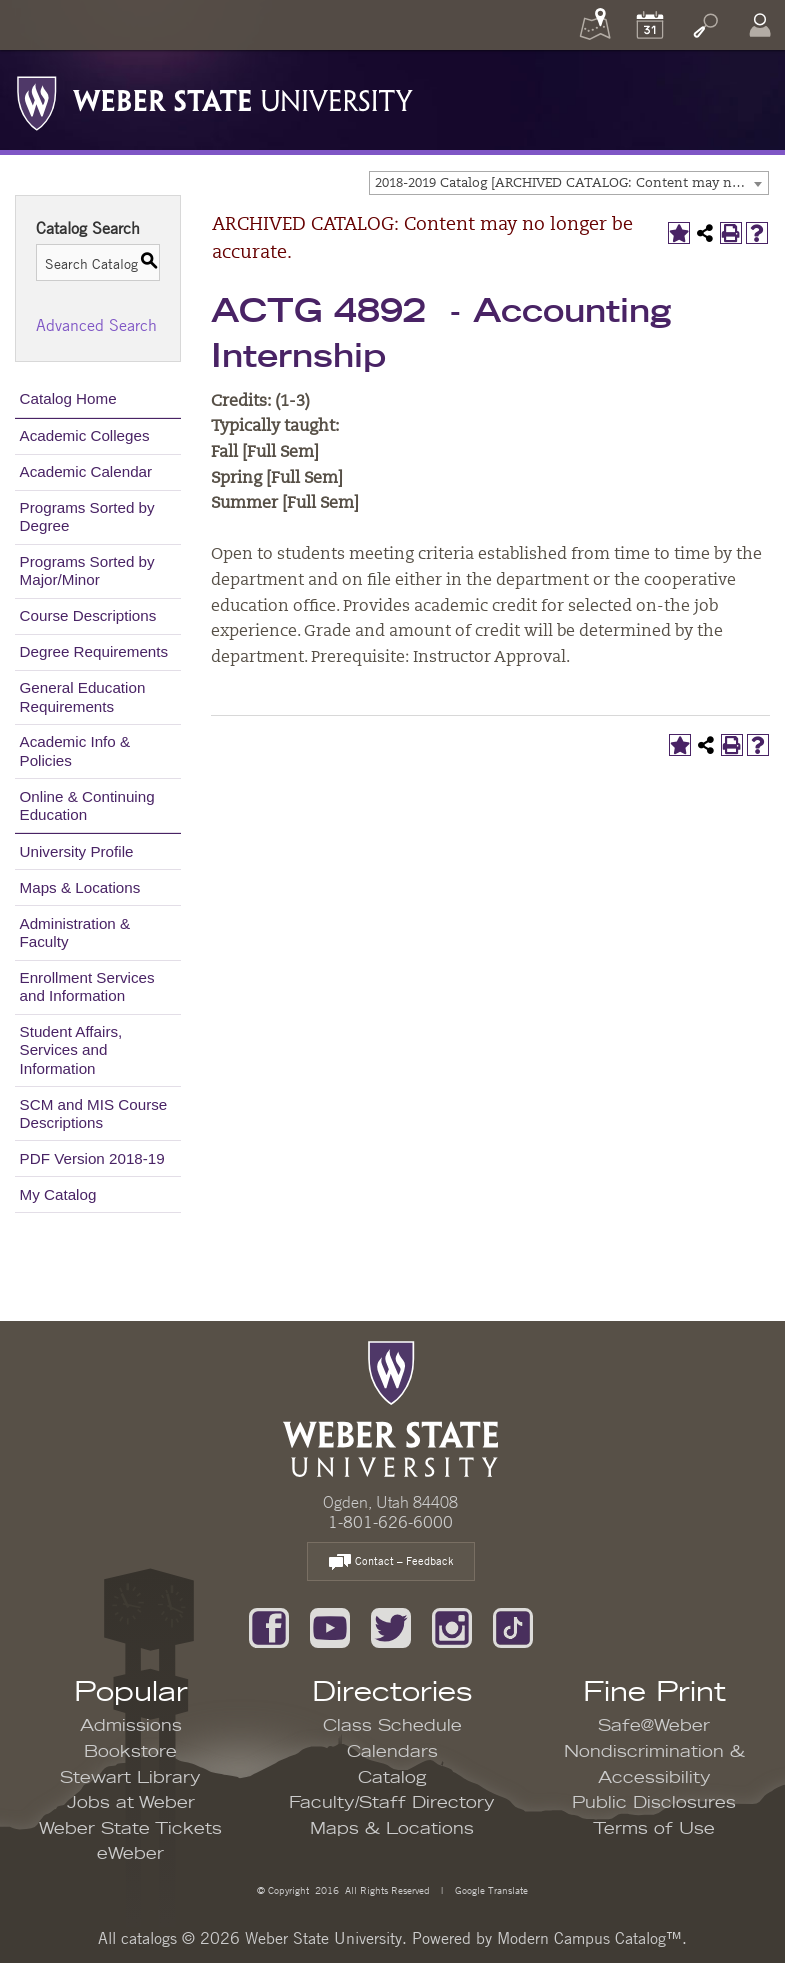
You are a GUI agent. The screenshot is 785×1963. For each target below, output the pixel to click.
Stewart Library (130, 1778)
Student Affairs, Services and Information (71, 1049)
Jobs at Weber (131, 1803)
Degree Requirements (94, 651)
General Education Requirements (83, 696)
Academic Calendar (86, 471)
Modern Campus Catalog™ (589, 1938)
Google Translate (490, 1889)
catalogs (149, 1938)
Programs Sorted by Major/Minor (87, 570)
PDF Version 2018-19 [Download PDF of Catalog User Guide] (92, 1158)
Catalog (392, 1778)
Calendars (392, 1752)
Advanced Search (96, 325)
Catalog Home (68, 398)
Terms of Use (654, 1829)
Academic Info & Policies (75, 750)
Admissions (131, 1726)
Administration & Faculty (75, 932)
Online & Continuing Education (87, 805)
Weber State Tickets (130, 1829)
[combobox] (569, 183)
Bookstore (130, 1752)
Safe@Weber (654, 1726)
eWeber (130, 1854)
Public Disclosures (654, 1803)
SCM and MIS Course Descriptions (94, 1113)
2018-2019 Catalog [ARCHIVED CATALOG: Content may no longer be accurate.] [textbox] (571, 183)
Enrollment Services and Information (87, 986)
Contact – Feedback (391, 1562)
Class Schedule (392, 1726)
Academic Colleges (85, 435)
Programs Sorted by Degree (87, 516)
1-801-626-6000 (390, 1522)
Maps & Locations (80, 887)
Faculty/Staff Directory (392, 1803)
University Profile (77, 851)
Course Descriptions (88, 615)
